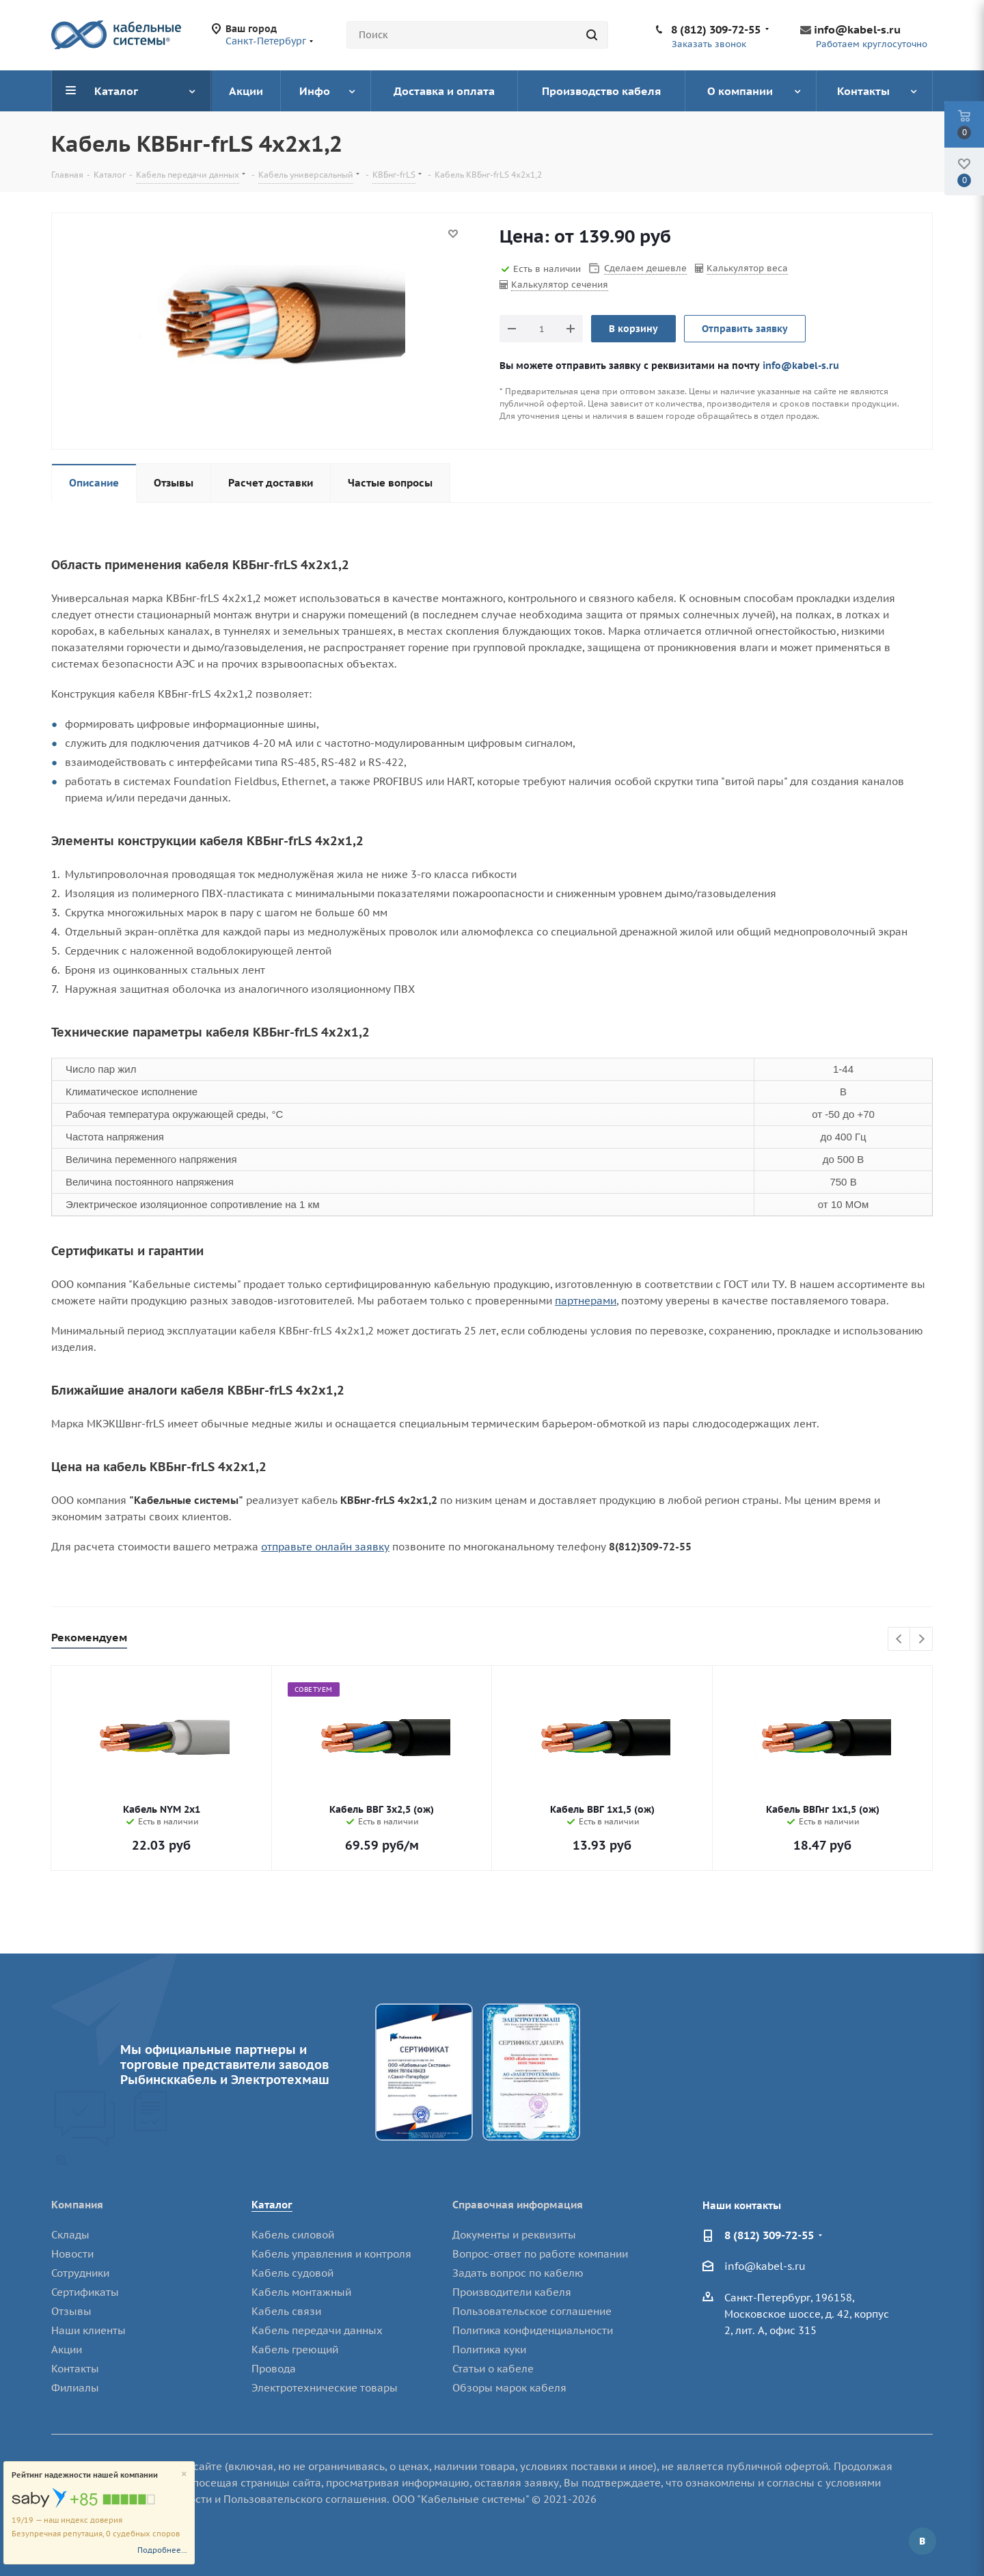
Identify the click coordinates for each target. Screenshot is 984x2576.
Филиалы (75, 2387)
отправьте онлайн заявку (325, 1546)
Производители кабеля (511, 2292)
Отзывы (71, 2311)
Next (921, 1640)
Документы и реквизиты (514, 2234)
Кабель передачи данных (317, 2330)
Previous (899, 1640)
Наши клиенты (88, 2330)
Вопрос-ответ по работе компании (540, 2253)
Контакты (75, 2368)
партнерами (585, 1300)
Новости (72, 2253)
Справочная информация (517, 2204)
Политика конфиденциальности (532, 2330)
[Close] (184, 2474)
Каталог (271, 2204)
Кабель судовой (292, 2272)
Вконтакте (922, 2541)
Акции (66, 2349)
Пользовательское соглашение (532, 2311)
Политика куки (489, 2349)
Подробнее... (162, 2550)
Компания (77, 2204)
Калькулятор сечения (559, 284)
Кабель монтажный (301, 2292)
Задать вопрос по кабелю (518, 2272)
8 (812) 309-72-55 (716, 29)
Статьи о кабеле (493, 2368)
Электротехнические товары (324, 2387)
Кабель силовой (292, 2234)
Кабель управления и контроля (331, 2253)
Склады (70, 2234)
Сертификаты (85, 2292)
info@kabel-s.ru (857, 29)
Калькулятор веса (747, 268)
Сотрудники (80, 2272)
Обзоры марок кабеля (509, 2387)
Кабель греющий (294, 2349)
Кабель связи (286, 2311)
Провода (273, 2368)
